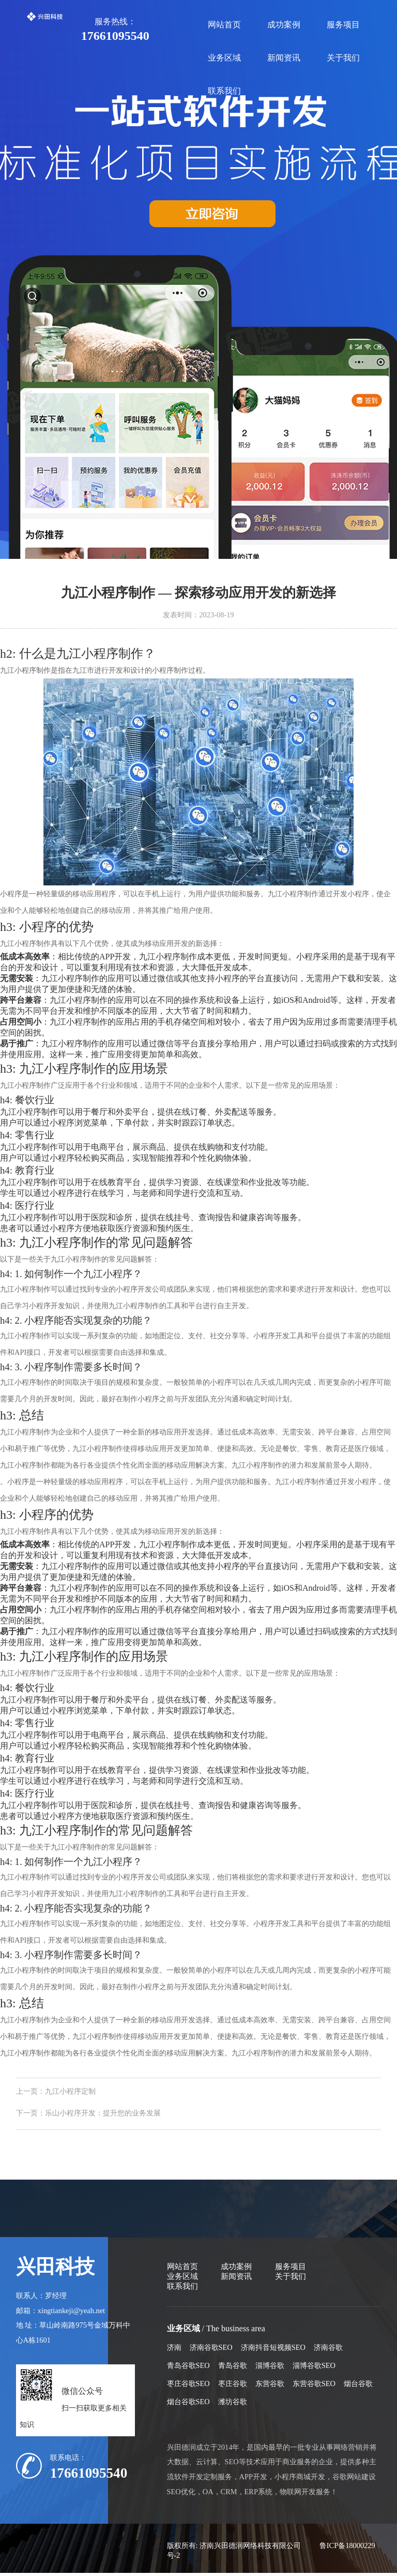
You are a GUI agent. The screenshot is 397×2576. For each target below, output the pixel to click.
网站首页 (224, 24)
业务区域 (224, 57)
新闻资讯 (283, 57)
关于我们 (343, 57)
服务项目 (343, 24)
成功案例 (283, 24)
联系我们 (224, 90)
